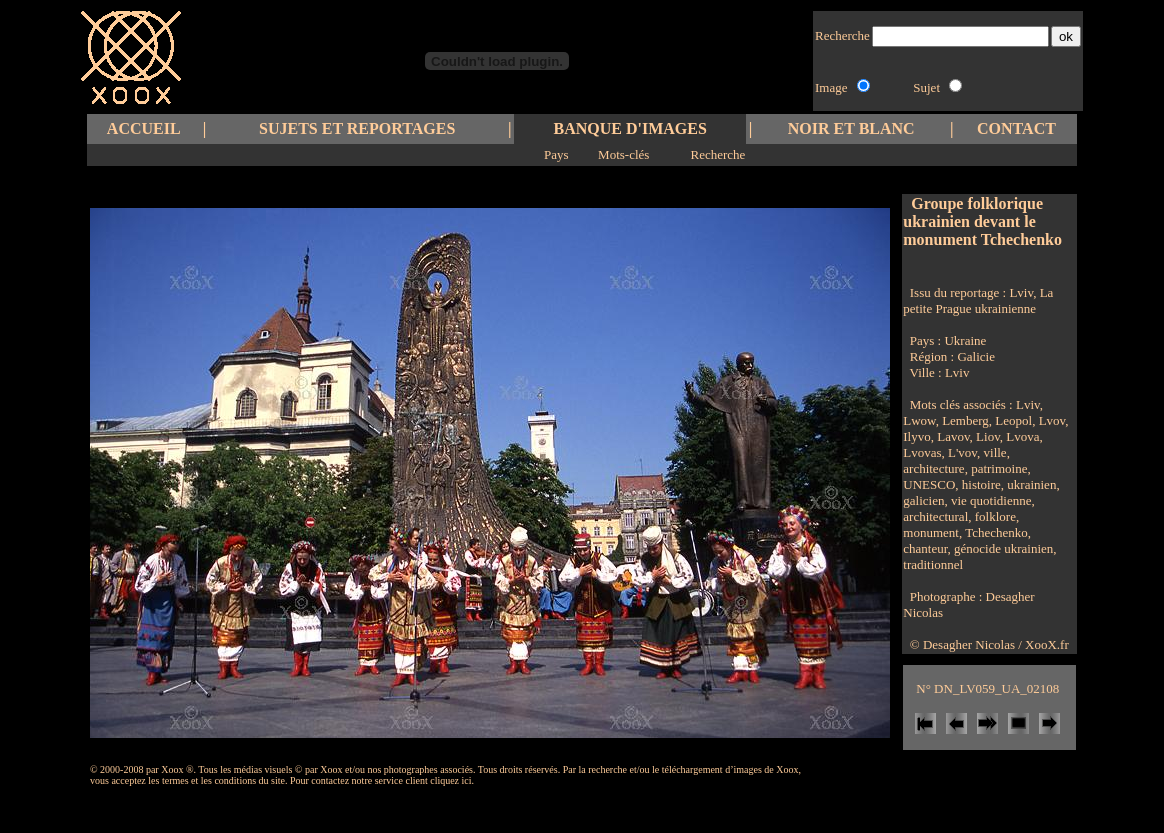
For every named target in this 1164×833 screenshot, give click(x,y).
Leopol (1012, 420)
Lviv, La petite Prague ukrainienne (978, 300)
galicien (923, 500)
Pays (556, 154)
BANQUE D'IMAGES (630, 128)
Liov (986, 436)
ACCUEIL (144, 128)
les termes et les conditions (202, 780)
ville (993, 452)
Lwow (919, 420)
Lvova (1021, 436)
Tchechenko (995, 532)
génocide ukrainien (1002, 548)
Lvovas (922, 452)
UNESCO (929, 484)
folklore (994, 516)
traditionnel (933, 564)
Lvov (1050, 420)
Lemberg (964, 420)
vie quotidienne (990, 500)
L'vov (961, 452)
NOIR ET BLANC (851, 128)
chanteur (925, 548)
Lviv (957, 372)
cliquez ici (450, 780)
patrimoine (998, 468)
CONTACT (1016, 128)
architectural (935, 516)
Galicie (976, 356)
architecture (933, 468)
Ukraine (965, 340)
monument (931, 532)
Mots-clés (623, 154)
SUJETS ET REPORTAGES (357, 128)
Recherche (717, 154)
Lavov (952, 436)
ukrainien (1030, 484)
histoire (980, 484)
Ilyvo (916, 436)
